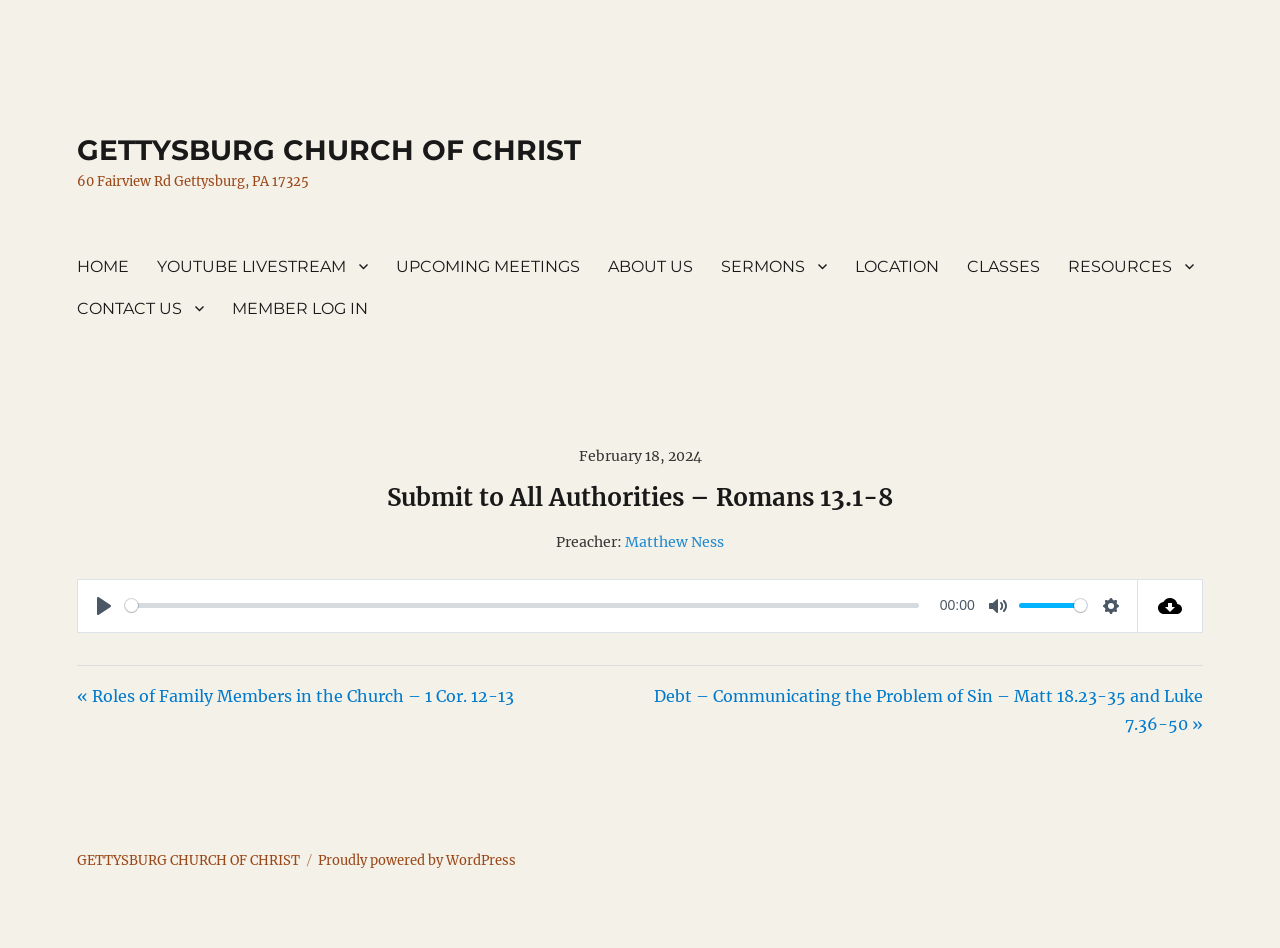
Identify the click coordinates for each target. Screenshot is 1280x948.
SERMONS (763, 266)
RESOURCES (1120, 266)
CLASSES (1003, 266)
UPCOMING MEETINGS (488, 266)
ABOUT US (650, 266)
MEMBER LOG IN (300, 308)
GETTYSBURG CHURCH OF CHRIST (329, 150)
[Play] (104, 606)
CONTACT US (129, 308)
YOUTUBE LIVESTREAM (251, 266)
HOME (103, 266)
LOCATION (897, 266)
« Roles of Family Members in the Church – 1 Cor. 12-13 (295, 696)
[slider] (522, 605)
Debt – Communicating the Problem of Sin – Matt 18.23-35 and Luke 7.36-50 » (928, 710)
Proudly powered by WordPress (417, 860)
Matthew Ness (674, 542)
